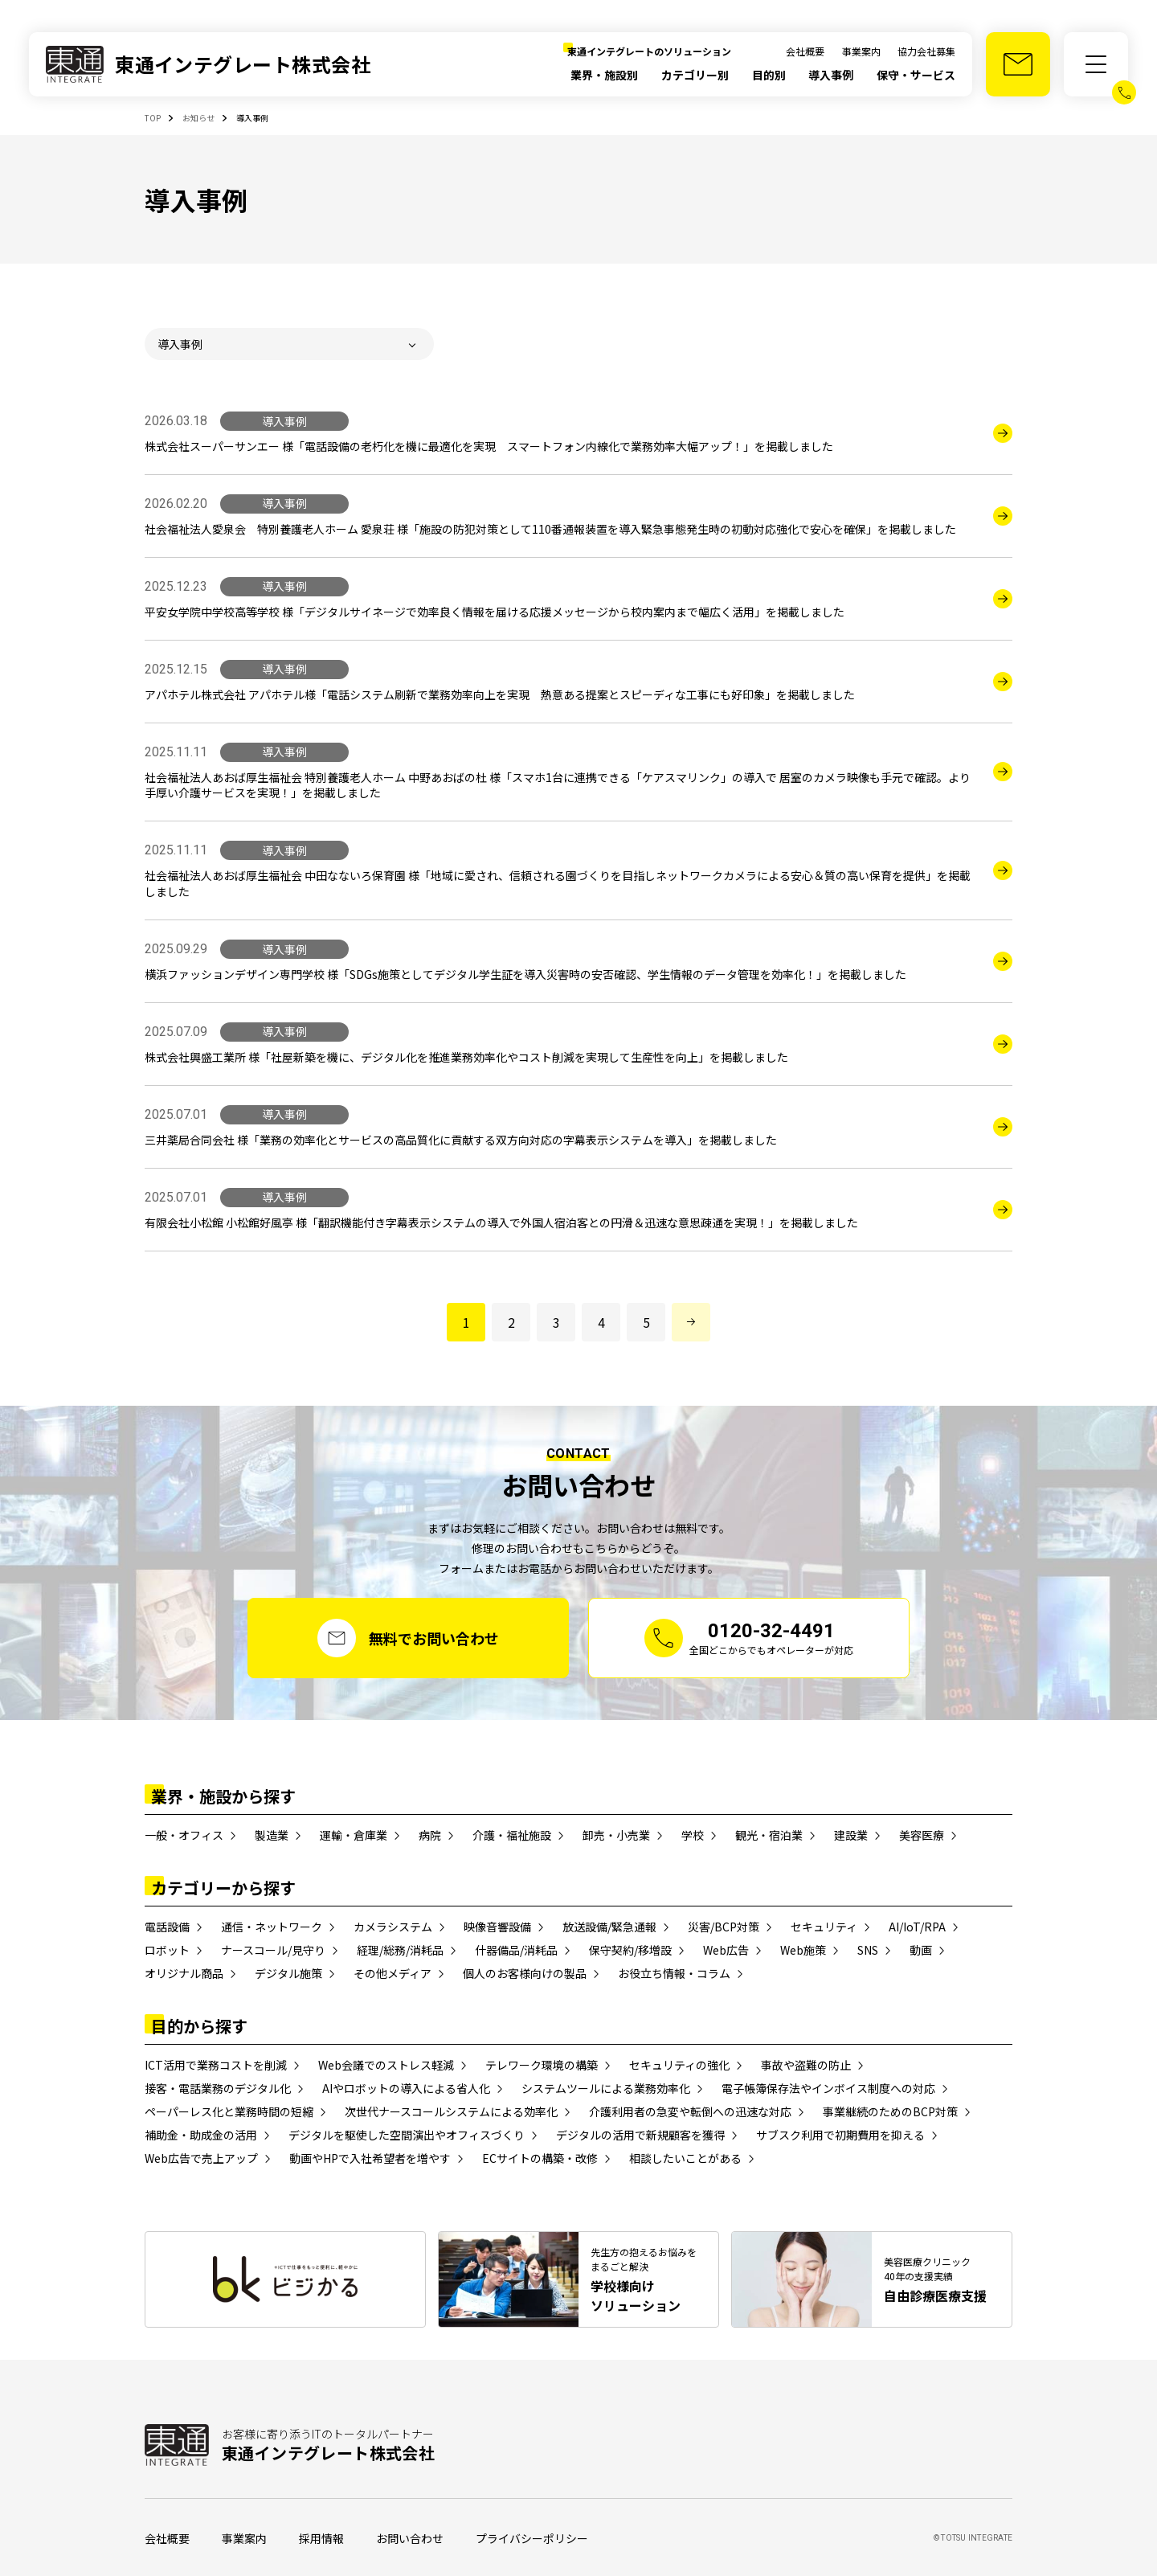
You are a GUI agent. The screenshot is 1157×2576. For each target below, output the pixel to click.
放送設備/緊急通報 (609, 1927)
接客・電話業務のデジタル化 (218, 2088)
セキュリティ (824, 1927)
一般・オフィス (184, 1835)
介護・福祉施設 (511, 1835)
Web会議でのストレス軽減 (386, 2065)
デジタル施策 (288, 1973)
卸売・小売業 (616, 1835)
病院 (430, 1835)
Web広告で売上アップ (201, 2158)
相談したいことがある (685, 2158)
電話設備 (167, 1927)
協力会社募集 (926, 51)
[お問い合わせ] (1018, 64)
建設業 (851, 1835)
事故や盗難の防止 (806, 2065)
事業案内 (861, 51)
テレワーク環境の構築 (541, 2065)
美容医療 (921, 1835)
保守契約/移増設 (630, 1950)
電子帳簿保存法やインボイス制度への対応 (828, 2088)
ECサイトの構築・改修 (540, 2158)
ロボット (167, 1950)
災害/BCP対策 (723, 1927)
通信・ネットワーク (271, 1927)
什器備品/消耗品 (516, 1950)
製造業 (271, 1835)
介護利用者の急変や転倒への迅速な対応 (690, 2111)
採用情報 (321, 2538)
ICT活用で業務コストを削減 (216, 2065)
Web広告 (726, 1950)
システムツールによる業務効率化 (605, 2088)
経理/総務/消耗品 (400, 1950)
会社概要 (805, 51)
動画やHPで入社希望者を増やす (370, 2158)
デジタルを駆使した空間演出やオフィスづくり (406, 2135)
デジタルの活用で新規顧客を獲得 (640, 2135)
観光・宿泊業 (769, 1835)
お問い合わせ (410, 2538)
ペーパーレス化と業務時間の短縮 (229, 2111)
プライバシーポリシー (532, 2538)
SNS (867, 1950)
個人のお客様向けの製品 (525, 1973)
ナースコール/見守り (273, 1950)
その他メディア (392, 1973)
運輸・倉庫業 (353, 1835)
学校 (692, 1835)
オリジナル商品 (184, 1973)
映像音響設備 (497, 1927)
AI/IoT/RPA (917, 1927)
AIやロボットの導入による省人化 (406, 2088)
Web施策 (803, 1950)
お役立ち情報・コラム (674, 1973)
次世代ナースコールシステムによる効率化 (451, 2111)
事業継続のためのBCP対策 (890, 2111)
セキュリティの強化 (679, 2065)
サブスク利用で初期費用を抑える (840, 2135)
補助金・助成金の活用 (201, 2135)
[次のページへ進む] (691, 1322)
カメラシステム (393, 1927)
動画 (921, 1950)
